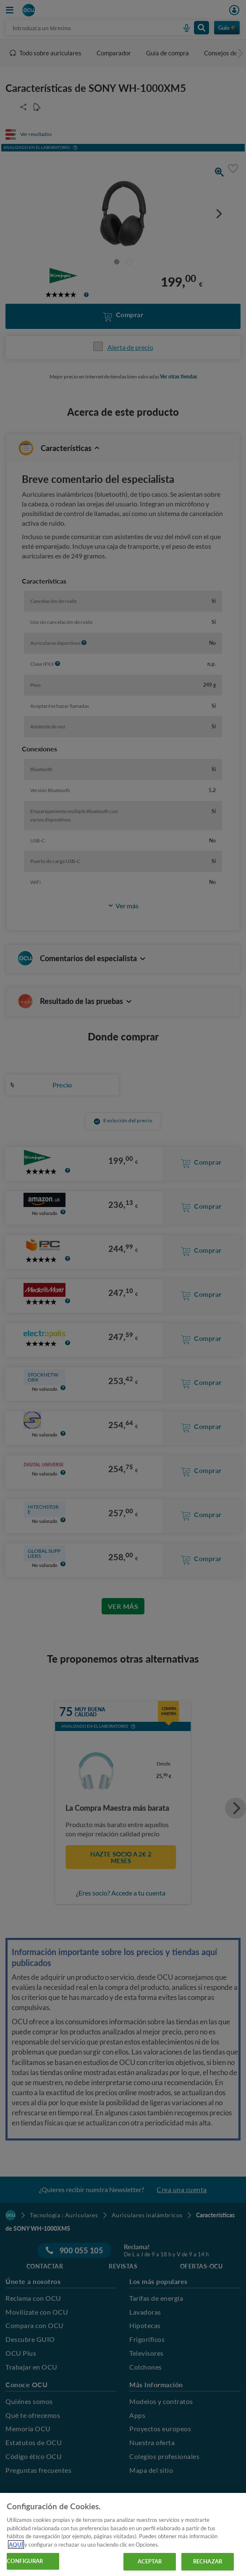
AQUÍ (16, 2544)
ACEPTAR (150, 2561)
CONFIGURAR (25, 2561)
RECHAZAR (207, 2561)
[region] (123, 2534)
